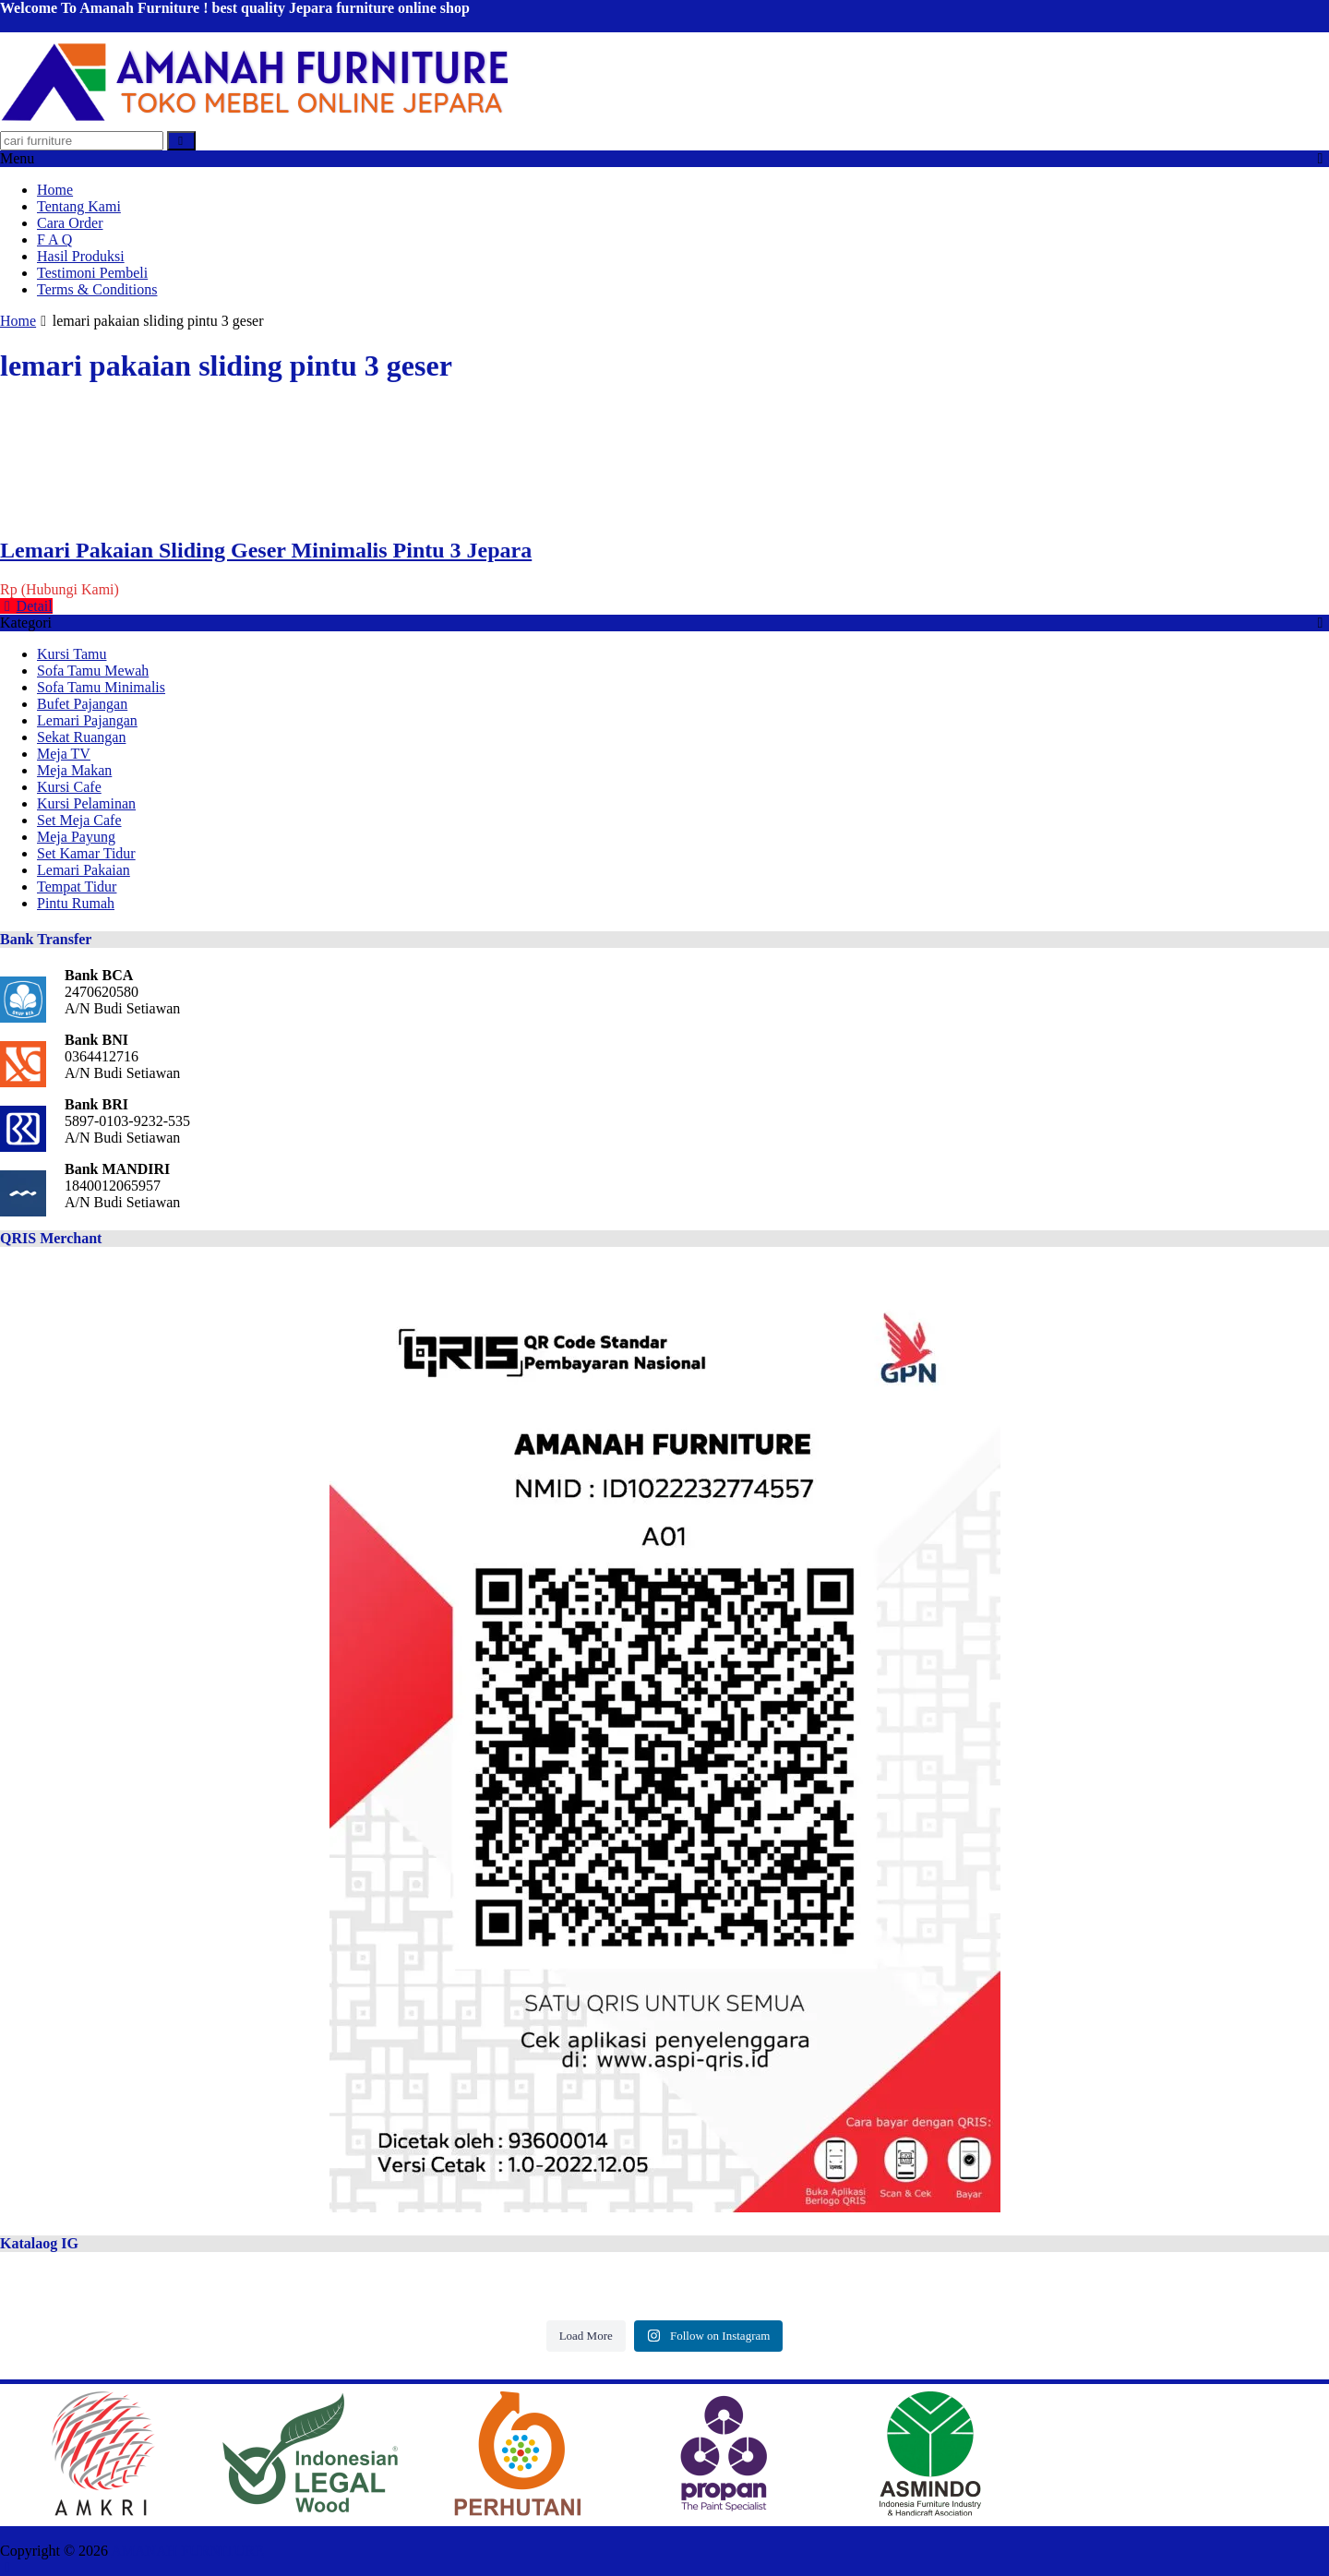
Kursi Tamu (71, 654)
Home (55, 190)
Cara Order (70, 223)
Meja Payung (76, 837)
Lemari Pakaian (83, 870)
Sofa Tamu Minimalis (101, 687)
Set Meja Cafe (79, 820)
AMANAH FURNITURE (187, 2550)
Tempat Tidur (76, 886)
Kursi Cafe (69, 787)
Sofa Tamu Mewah (93, 670)
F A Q (54, 239)
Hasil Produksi (81, 256)
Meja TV (63, 753)
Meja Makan (74, 770)
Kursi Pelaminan (86, 803)
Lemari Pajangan (87, 720)
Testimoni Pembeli (92, 273)
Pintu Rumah (75, 903)
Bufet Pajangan (82, 704)
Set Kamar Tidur (86, 853)
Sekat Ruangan (81, 737)
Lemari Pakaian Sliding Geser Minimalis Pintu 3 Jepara (266, 550)
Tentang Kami (79, 206)
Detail (26, 606)
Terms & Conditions (97, 289)
